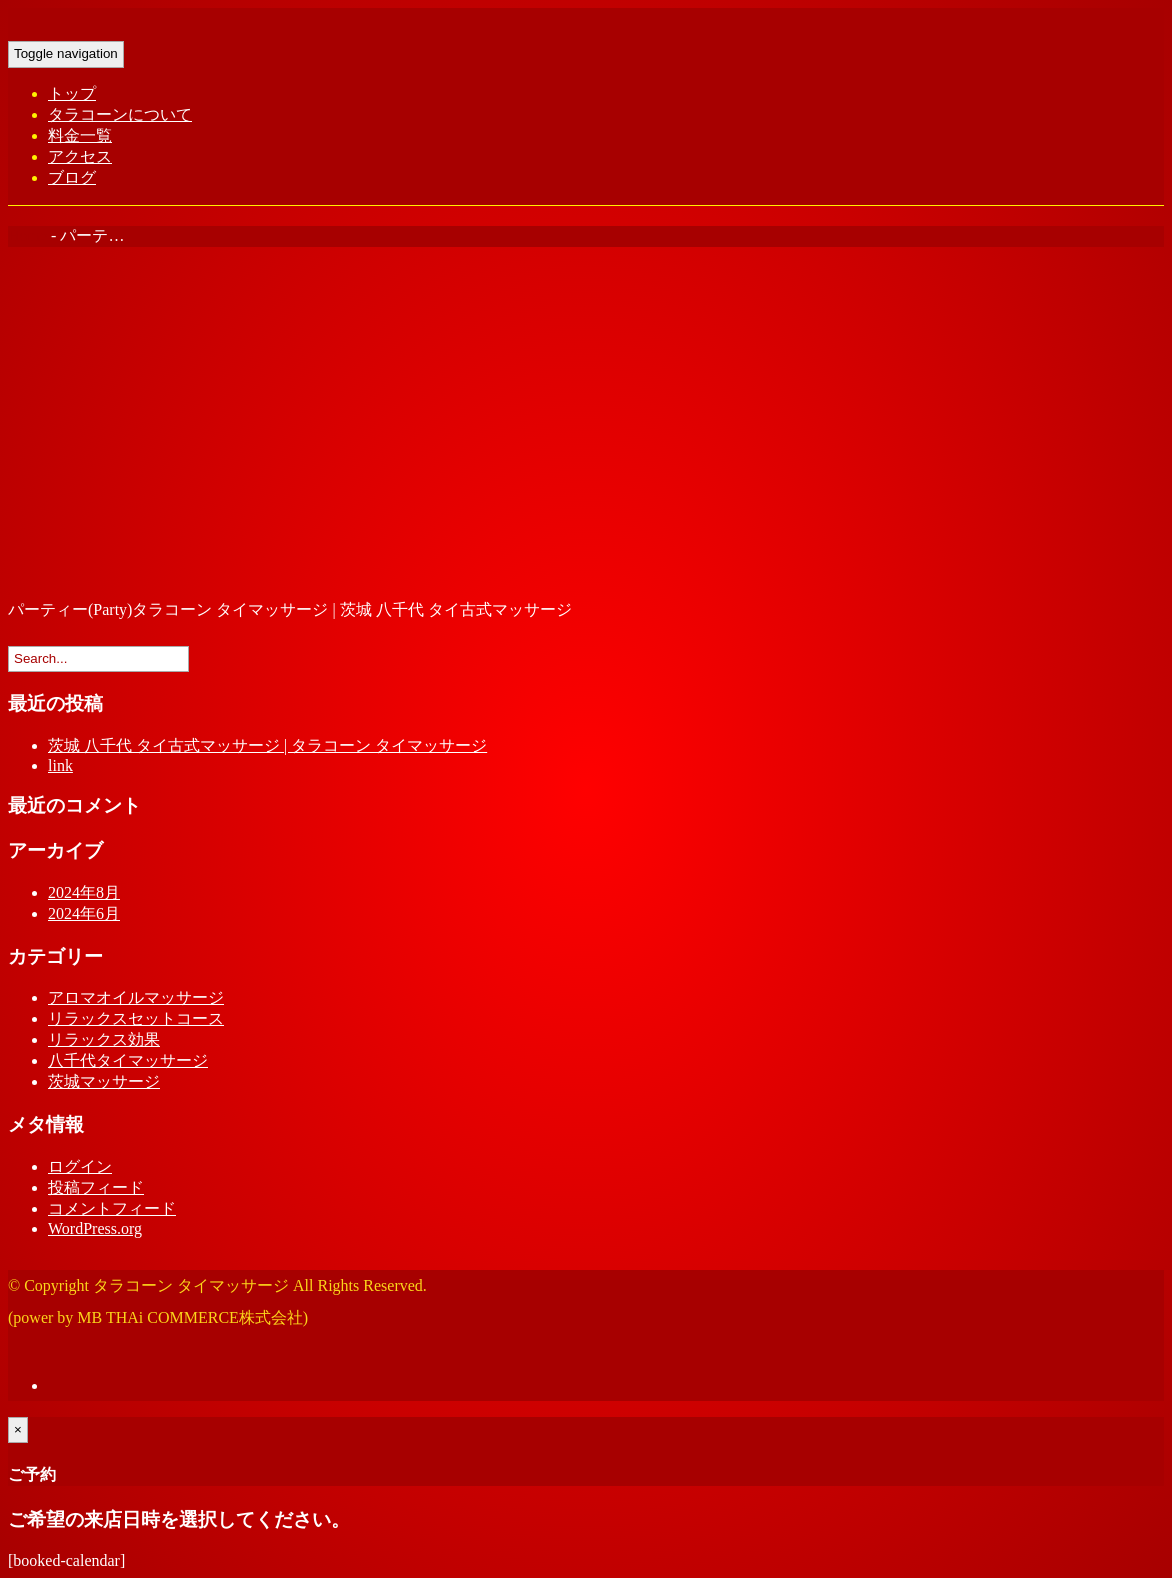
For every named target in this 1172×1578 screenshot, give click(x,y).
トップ (72, 93)
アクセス (80, 156)
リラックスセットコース (136, 1018)
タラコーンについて (120, 114)
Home (27, 235)
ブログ (72, 177)
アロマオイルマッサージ (136, 997)
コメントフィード (112, 1208)
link (60, 765)
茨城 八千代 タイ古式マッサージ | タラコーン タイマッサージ (267, 745)
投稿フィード (96, 1187)
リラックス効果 (104, 1039)
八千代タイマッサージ (128, 1060)
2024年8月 (84, 892)
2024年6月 (84, 913)
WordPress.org (95, 1228)
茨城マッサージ (104, 1081)
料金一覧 (80, 135)
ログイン (80, 1166)
